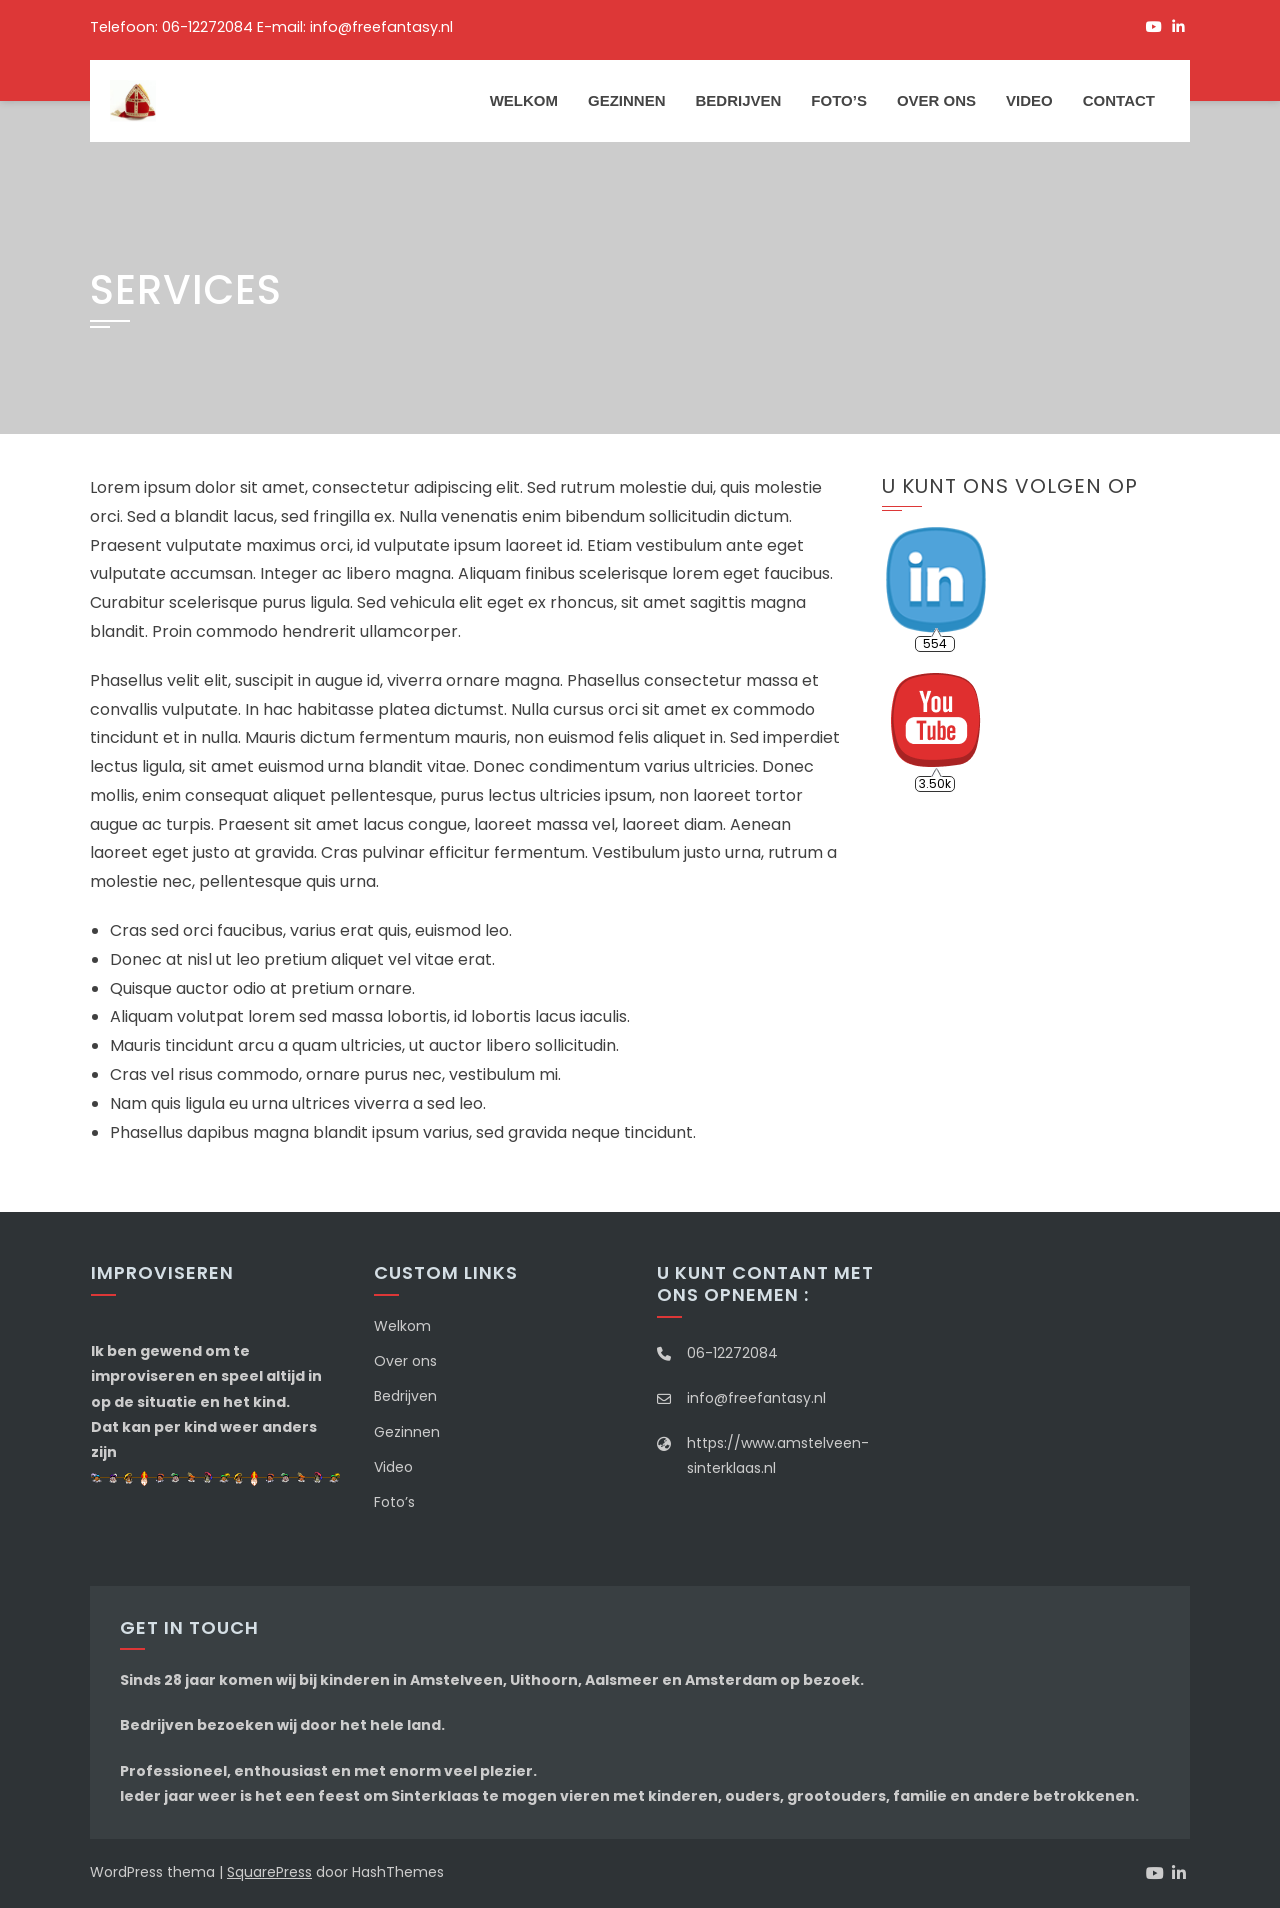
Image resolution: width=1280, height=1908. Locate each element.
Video (1029, 100)
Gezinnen (627, 100)
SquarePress (269, 1872)
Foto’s (839, 100)
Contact (1119, 100)
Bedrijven (738, 100)
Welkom (524, 100)
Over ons (936, 100)
